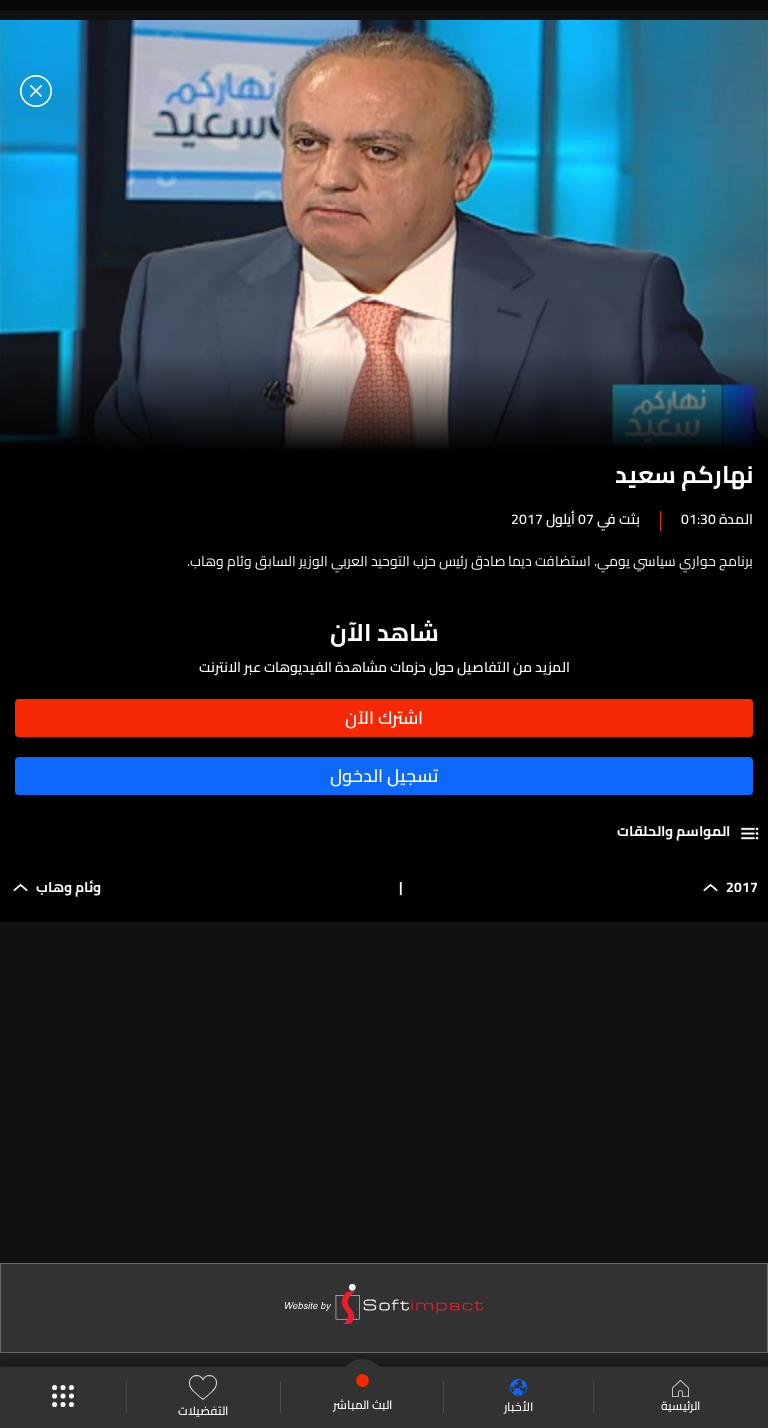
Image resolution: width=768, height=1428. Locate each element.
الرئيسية (680, 1398)
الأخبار (518, 1397)
